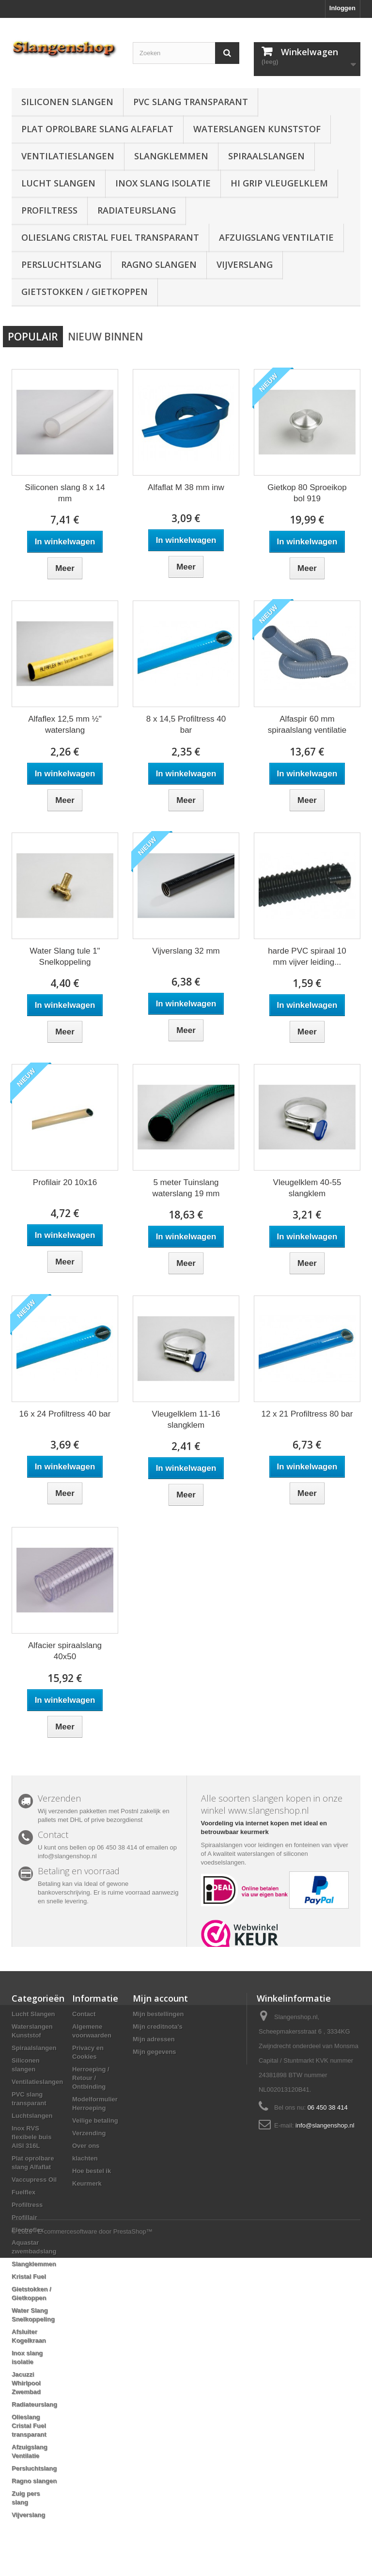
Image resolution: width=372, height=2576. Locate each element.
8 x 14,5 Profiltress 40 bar (186, 724)
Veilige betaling (95, 2120)
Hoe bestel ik (91, 2171)
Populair (33, 336)
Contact (83, 2014)
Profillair (24, 2217)
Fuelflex (23, 2192)
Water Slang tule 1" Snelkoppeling (65, 956)
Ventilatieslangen (67, 156)
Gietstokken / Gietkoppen (84, 291)
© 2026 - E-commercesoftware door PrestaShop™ (82, 2549)
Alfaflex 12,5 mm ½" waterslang (65, 724)
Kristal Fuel (29, 2276)
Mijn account (160, 1998)
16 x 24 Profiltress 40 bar (65, 1414)
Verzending (89, 2133)
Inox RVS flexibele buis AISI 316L (31, 2137)
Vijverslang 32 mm (186, 951)
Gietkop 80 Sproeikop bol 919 (307, 493)
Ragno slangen (159, 264)
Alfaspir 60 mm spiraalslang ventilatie (307, 724)
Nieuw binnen (105, 336)
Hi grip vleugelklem (279, 183)
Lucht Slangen (58, 183)
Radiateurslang (136, 210)
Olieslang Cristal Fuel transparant (110, 237)
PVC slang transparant (190, 102)
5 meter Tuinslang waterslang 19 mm (186, 1188)
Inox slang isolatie (163, 183)
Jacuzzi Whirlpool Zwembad (26, 2383)
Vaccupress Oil (34, 2179)
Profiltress (49, 210)
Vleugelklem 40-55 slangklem (307, 1188)
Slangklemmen (171, 156)
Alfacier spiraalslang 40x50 (65, 1651)
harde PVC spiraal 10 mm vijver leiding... (307, 956)
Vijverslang (245, 264)
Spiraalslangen (266, 156)
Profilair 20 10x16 (65, 1182)
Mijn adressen (154, 2039)
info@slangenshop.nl (325, 2125)
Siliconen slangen (67, 102)
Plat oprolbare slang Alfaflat (97, 129)
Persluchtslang (61, 264)
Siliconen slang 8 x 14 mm (65, 493)
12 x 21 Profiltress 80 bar (307, 1414)
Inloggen (342, 8)
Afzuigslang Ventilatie (276, 237)
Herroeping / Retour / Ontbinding (90, 2078)
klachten (85, 2158)
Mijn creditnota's (158, 2026)
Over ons (85, 2145)
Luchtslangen (32, 2115)
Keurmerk (87, 2183)
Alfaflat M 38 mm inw (186, 487)
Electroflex (28, 2230)
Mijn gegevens (154, 2051)
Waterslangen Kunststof (257, 129)
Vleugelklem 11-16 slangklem (186, 1419)
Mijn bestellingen (158, 2014)
